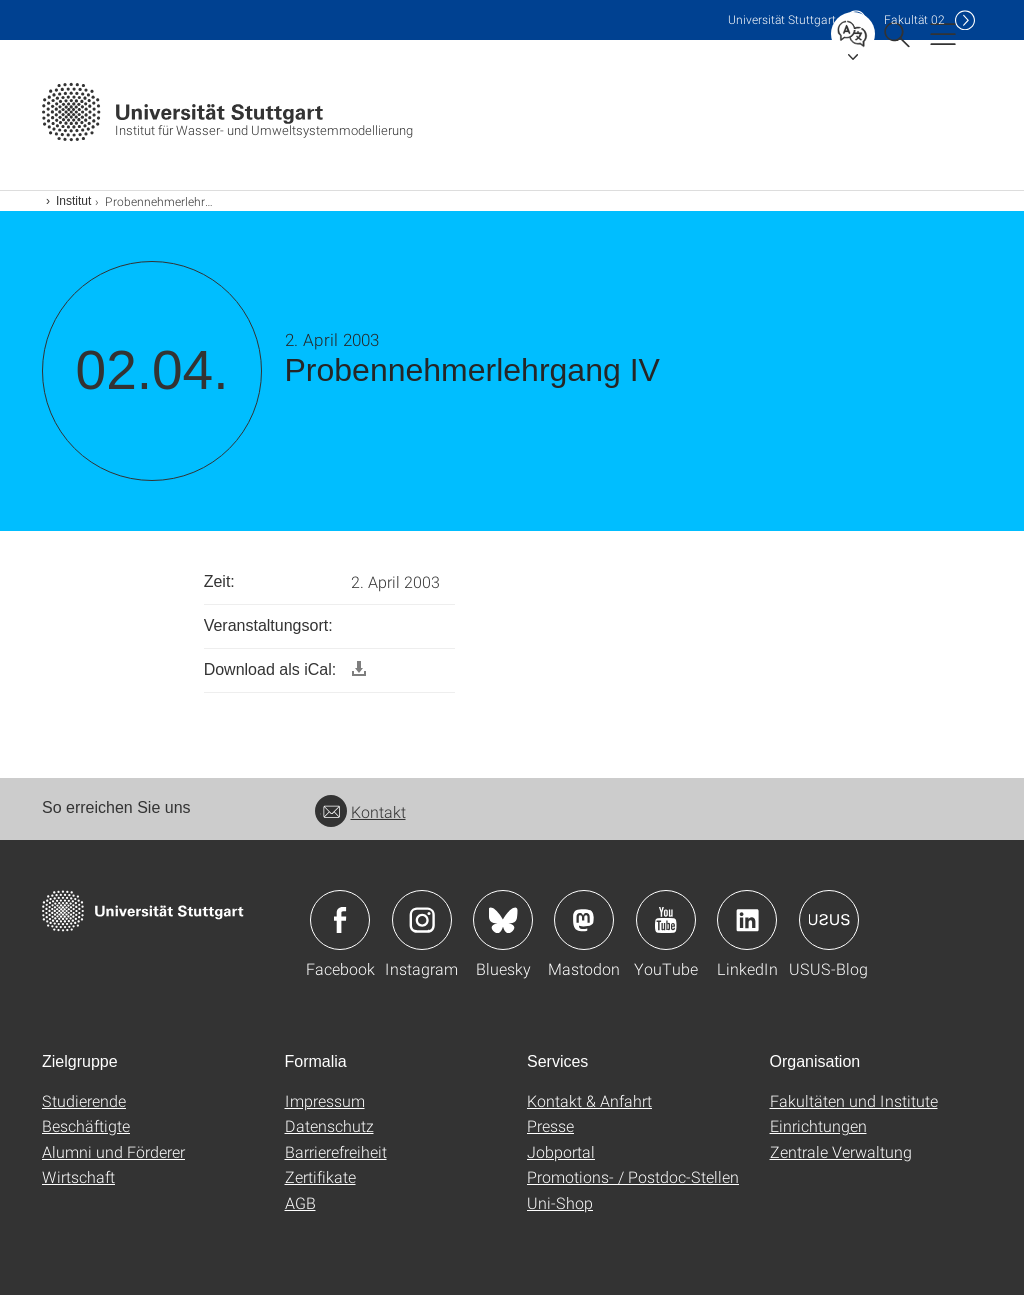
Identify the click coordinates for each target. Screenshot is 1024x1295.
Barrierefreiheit (336, 1151)
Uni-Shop (560, 1202)
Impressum (325, 1100)
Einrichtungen (818, 1125)
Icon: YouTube (666, 920)
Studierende (84, 1100)
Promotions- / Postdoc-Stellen (633, 1176)
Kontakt (360, 811)
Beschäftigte (86, 1125)
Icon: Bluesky (503, 920)
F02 (914, 19)
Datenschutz (329, 1125)
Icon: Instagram (422, 920)
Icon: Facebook (340, 920)
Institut (73, 201)
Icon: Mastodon (584, 920)
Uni (782, 19)
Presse (550, 1125)
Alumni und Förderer (113, 1151)
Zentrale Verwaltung (841, 1151)
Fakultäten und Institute (854, 1100)
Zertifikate (320, 1176)
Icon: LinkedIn (747, 920)
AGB (300, 1202)
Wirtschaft (78, 1176)
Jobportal (561, 1151)
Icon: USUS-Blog (829, 920)
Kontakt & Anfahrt (589, 1100)
